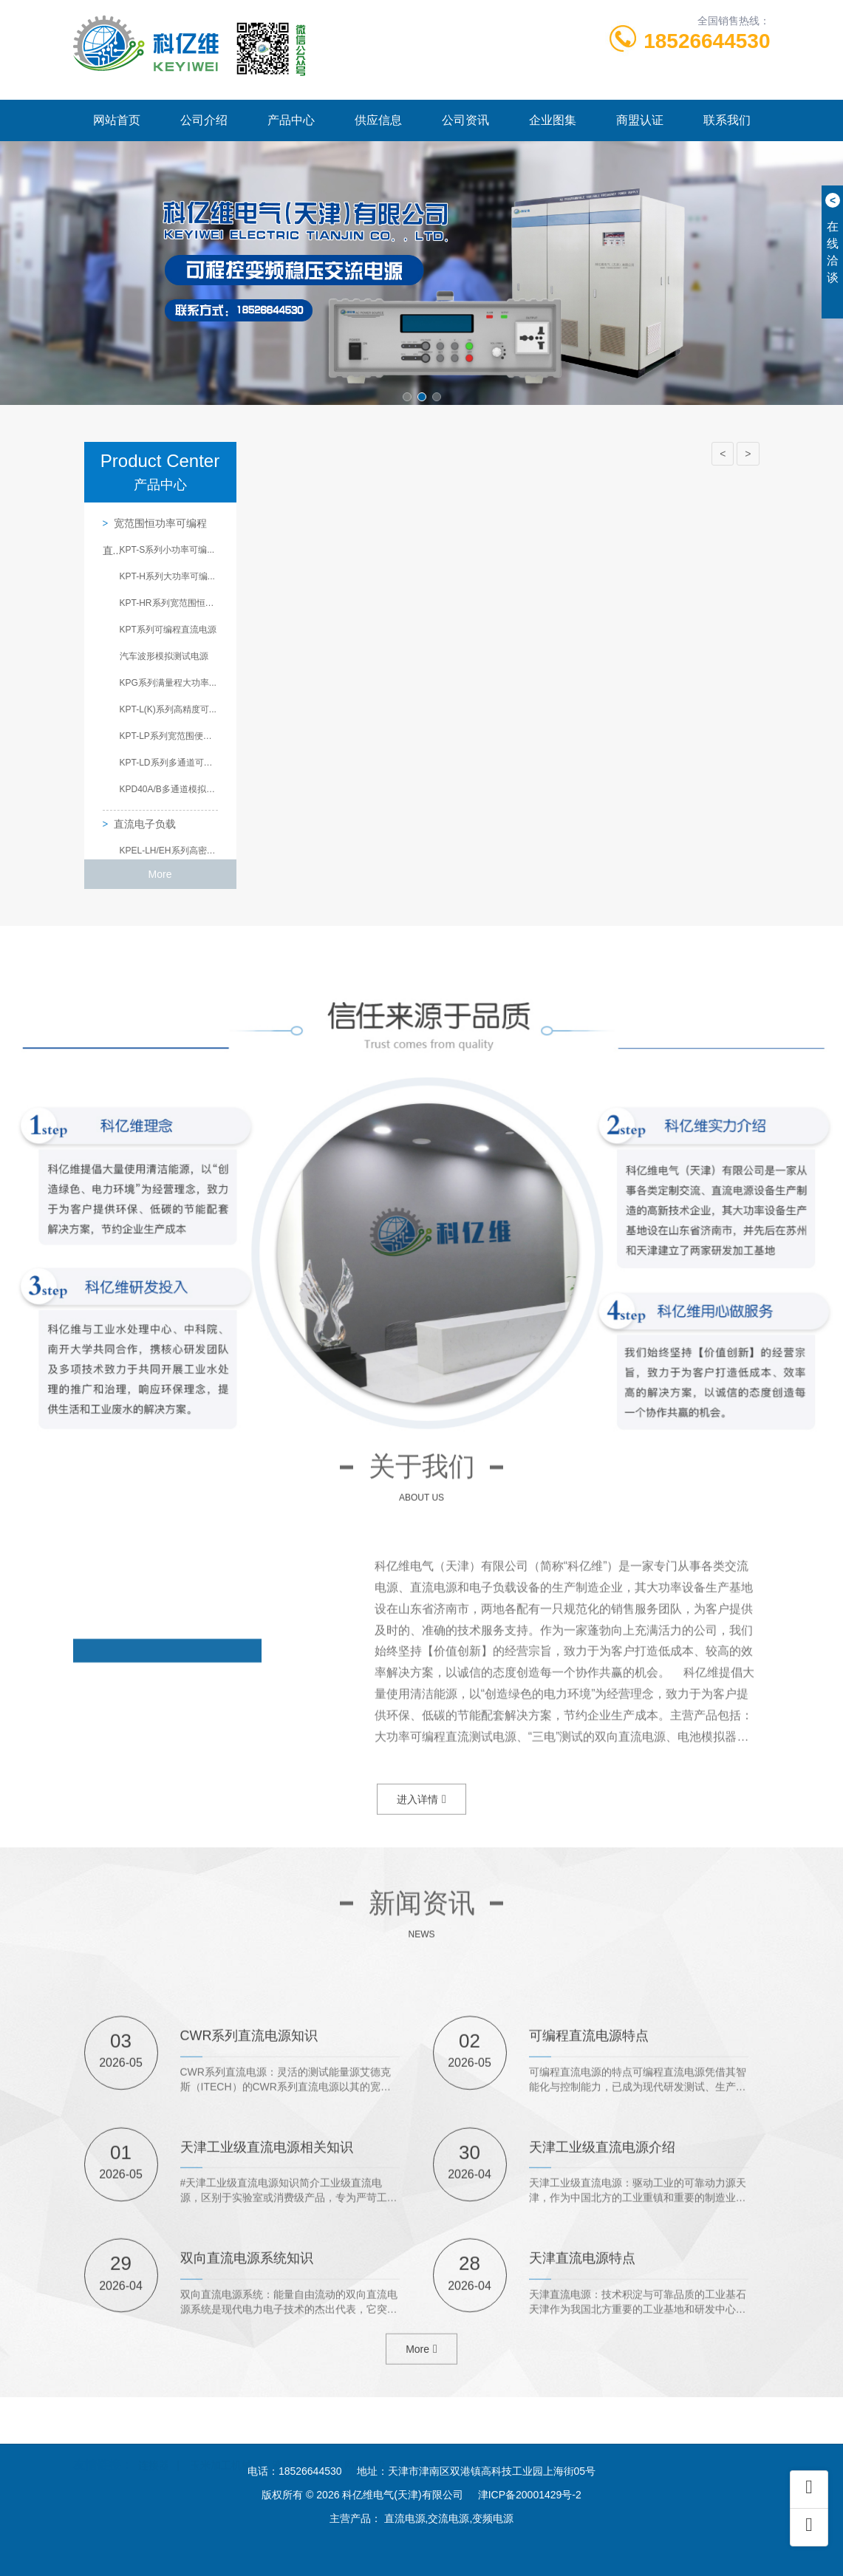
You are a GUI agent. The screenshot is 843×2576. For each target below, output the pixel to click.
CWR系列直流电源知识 (249, 2217)
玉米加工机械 (221, 2450)
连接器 (153, 2450)
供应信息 (378, 120)
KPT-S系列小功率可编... (167, 550)
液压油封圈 (298, 2450)
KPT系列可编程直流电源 (168, 629)
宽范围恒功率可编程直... (155, 526)
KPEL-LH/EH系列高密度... (169, 850)
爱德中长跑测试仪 (447, 2450)
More (160, 874)
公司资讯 (465, 120)
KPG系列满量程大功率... (168, 683)
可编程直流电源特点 (589, 2217)
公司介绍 (204, 120)
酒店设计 (529, 2450)
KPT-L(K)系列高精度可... (168, 709)
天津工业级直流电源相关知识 (266, 2329)
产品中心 (291, 120)
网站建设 (365, 2450)
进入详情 (421, 1826)
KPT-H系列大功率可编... (167, 576)
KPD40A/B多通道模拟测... (169, 789)
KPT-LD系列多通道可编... (169, 762)
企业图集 (552, 120)
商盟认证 (639, 120)
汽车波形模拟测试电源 (164, 656)
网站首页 (116, 120)
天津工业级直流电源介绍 (602, 2329)
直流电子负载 (145, 824)
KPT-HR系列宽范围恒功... (169, 603)
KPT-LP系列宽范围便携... (169, 736)
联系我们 (727, 120)
